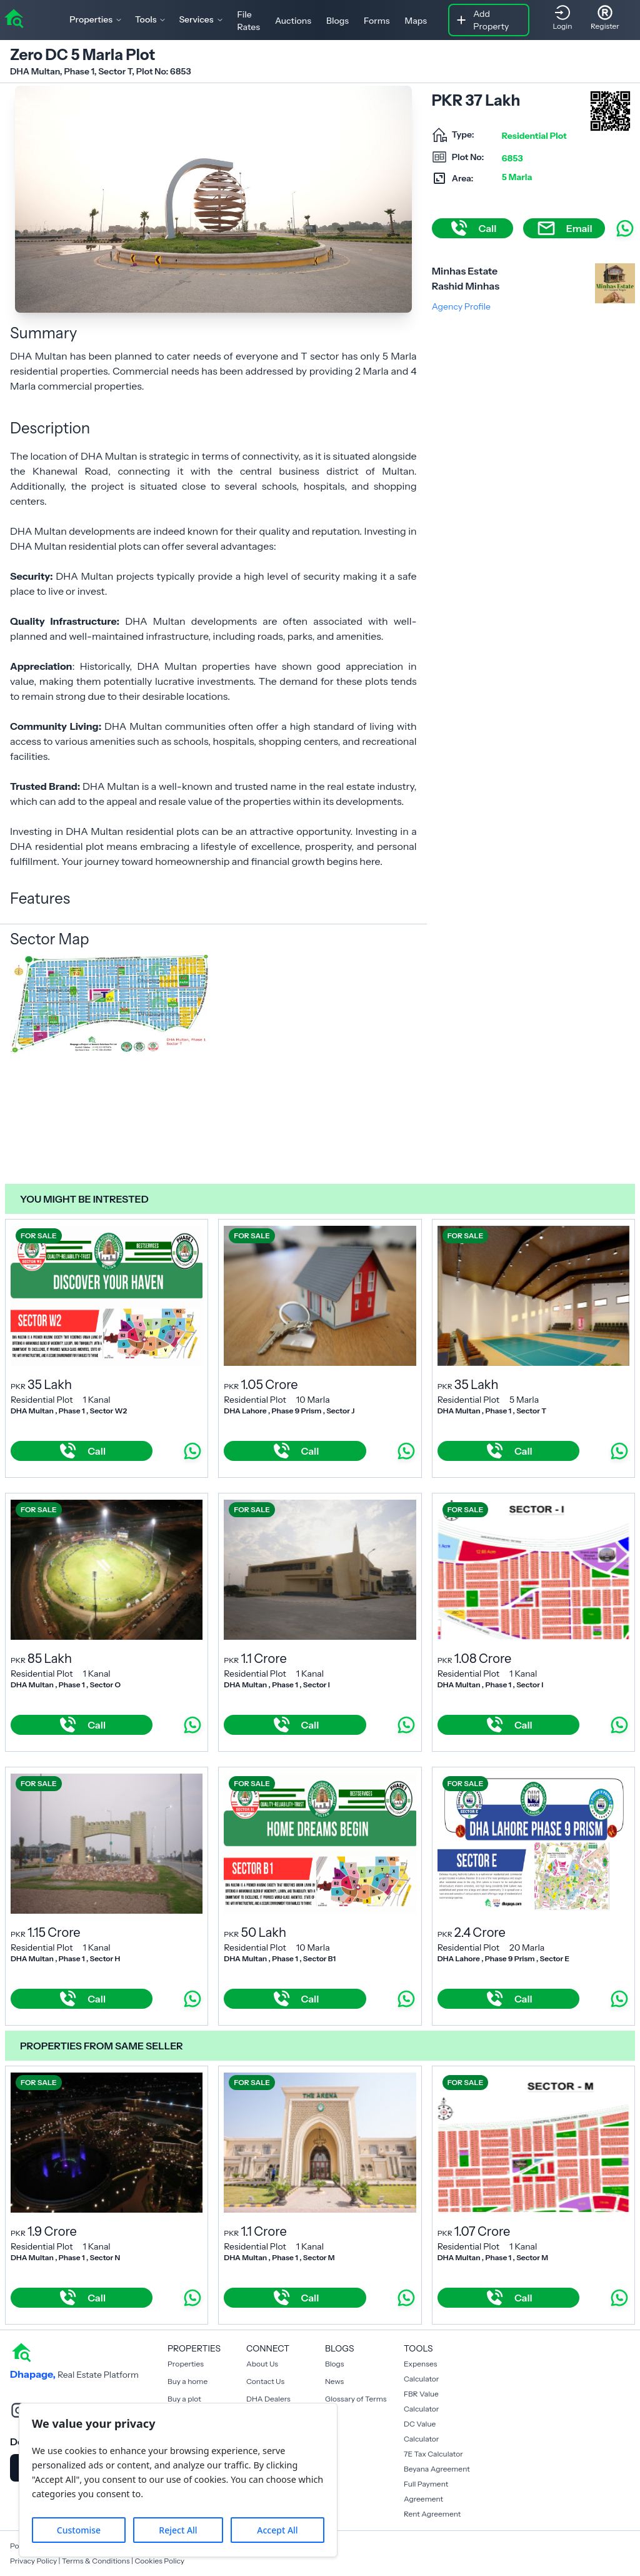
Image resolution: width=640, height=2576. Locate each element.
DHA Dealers (268, 2398)
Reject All (178, 2530)
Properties (186, 2363)
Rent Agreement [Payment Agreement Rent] (432, 2513)
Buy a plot (184, 2398)
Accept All (277, 2530)
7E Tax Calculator (433, 2453)
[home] (13, 17)
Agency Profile (461, 306)
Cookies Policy (159, 2560)
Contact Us (265, 2381)
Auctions (293, 20)
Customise (79, 2530)
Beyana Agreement (437, 2468)
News (334, 2381)
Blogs (337, 20)
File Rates (249, 21)
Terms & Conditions (96, 2560)
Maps (416, 20)
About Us (262, 2363)
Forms (376, 20)
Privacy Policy (33, 2560)
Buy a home (188, 2381)
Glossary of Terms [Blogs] (355, 2398)
